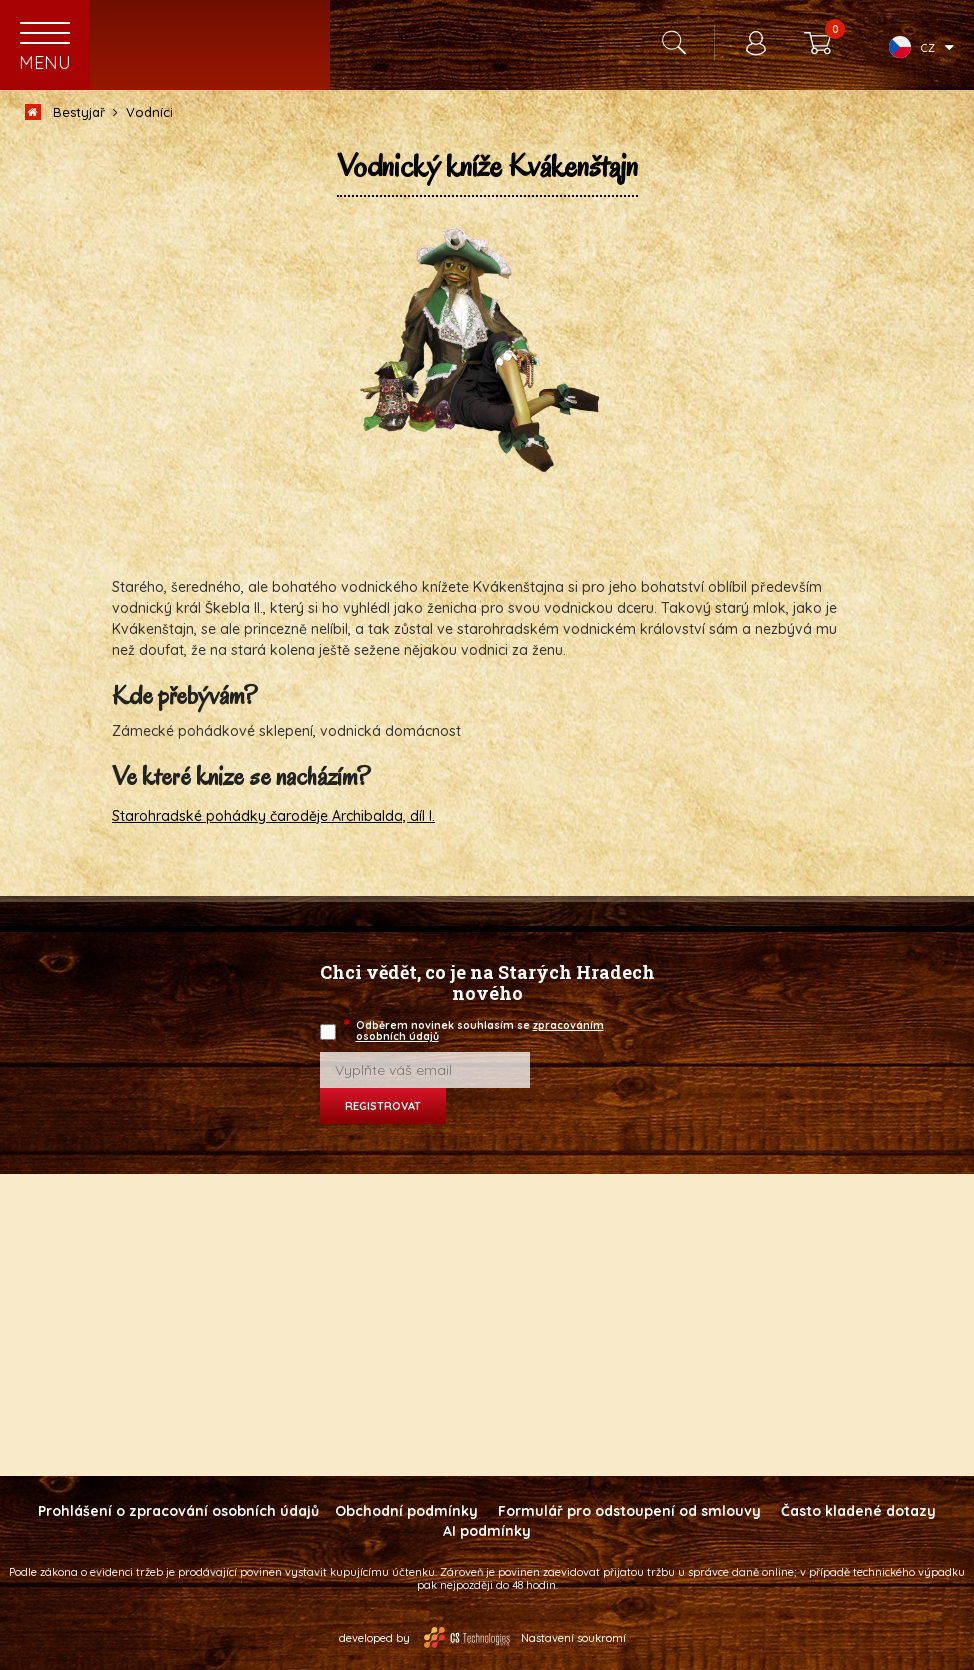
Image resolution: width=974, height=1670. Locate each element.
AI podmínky (487, 1531)
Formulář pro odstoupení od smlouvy (629, 1511)
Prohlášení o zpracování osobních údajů (178, 1511)
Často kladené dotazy (858, 1511)
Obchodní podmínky (406, 1511)
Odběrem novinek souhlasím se (475, 1030)
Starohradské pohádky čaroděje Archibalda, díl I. (273, 816)
